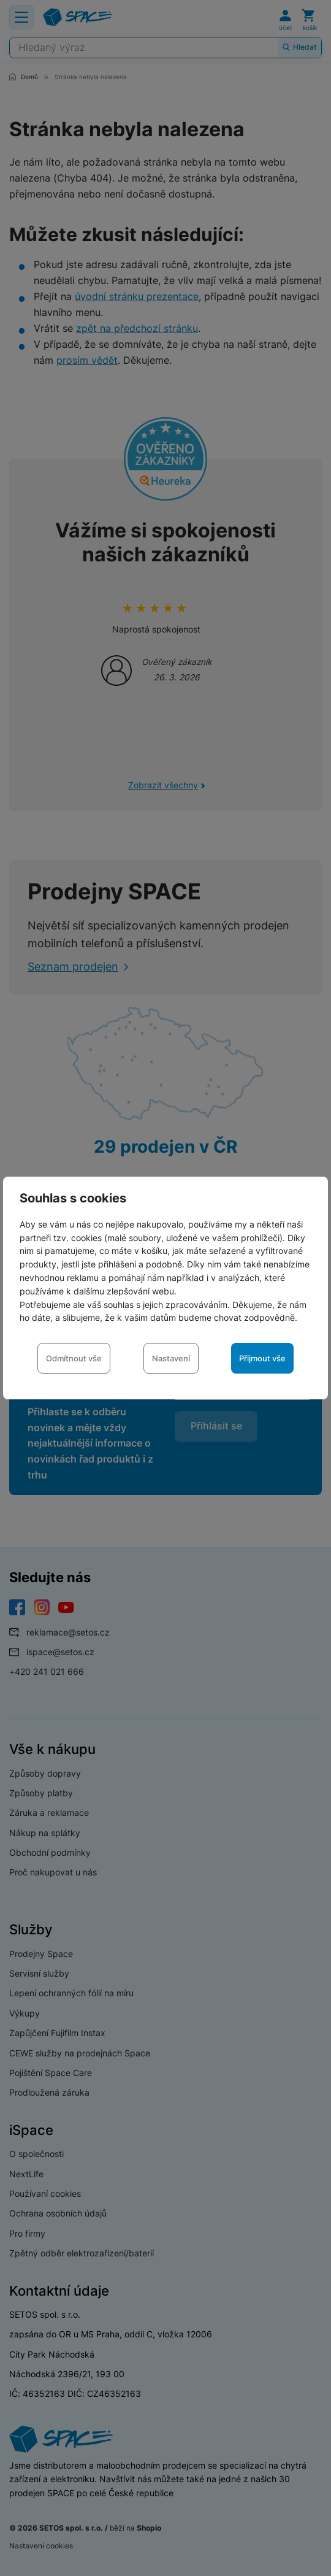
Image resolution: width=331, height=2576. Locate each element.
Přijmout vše (262, 1358)
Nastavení (171, 1358)
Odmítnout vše (74, 1358)
